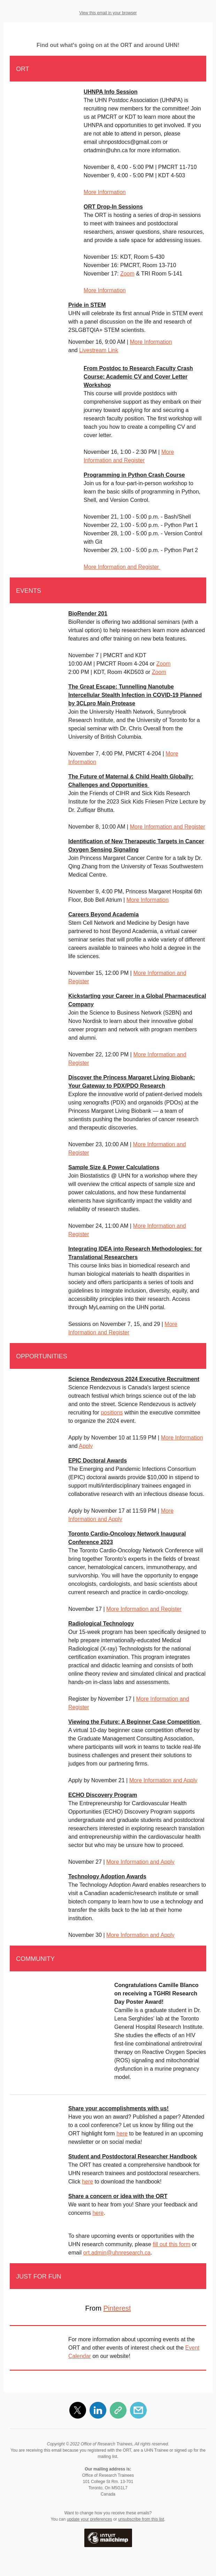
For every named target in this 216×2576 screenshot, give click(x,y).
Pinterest (117, 2308)
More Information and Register (122, 567)
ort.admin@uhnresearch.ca (117, 2253)
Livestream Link (98, 350)
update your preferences (89, 2519)
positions (112, 1412)
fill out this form (171, 2244)
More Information (105, 192)
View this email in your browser (108, 12)
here (122, 2133)
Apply (86, 1446)
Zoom (127, 274)
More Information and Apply (163, 1780)
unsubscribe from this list (141, 2519)
